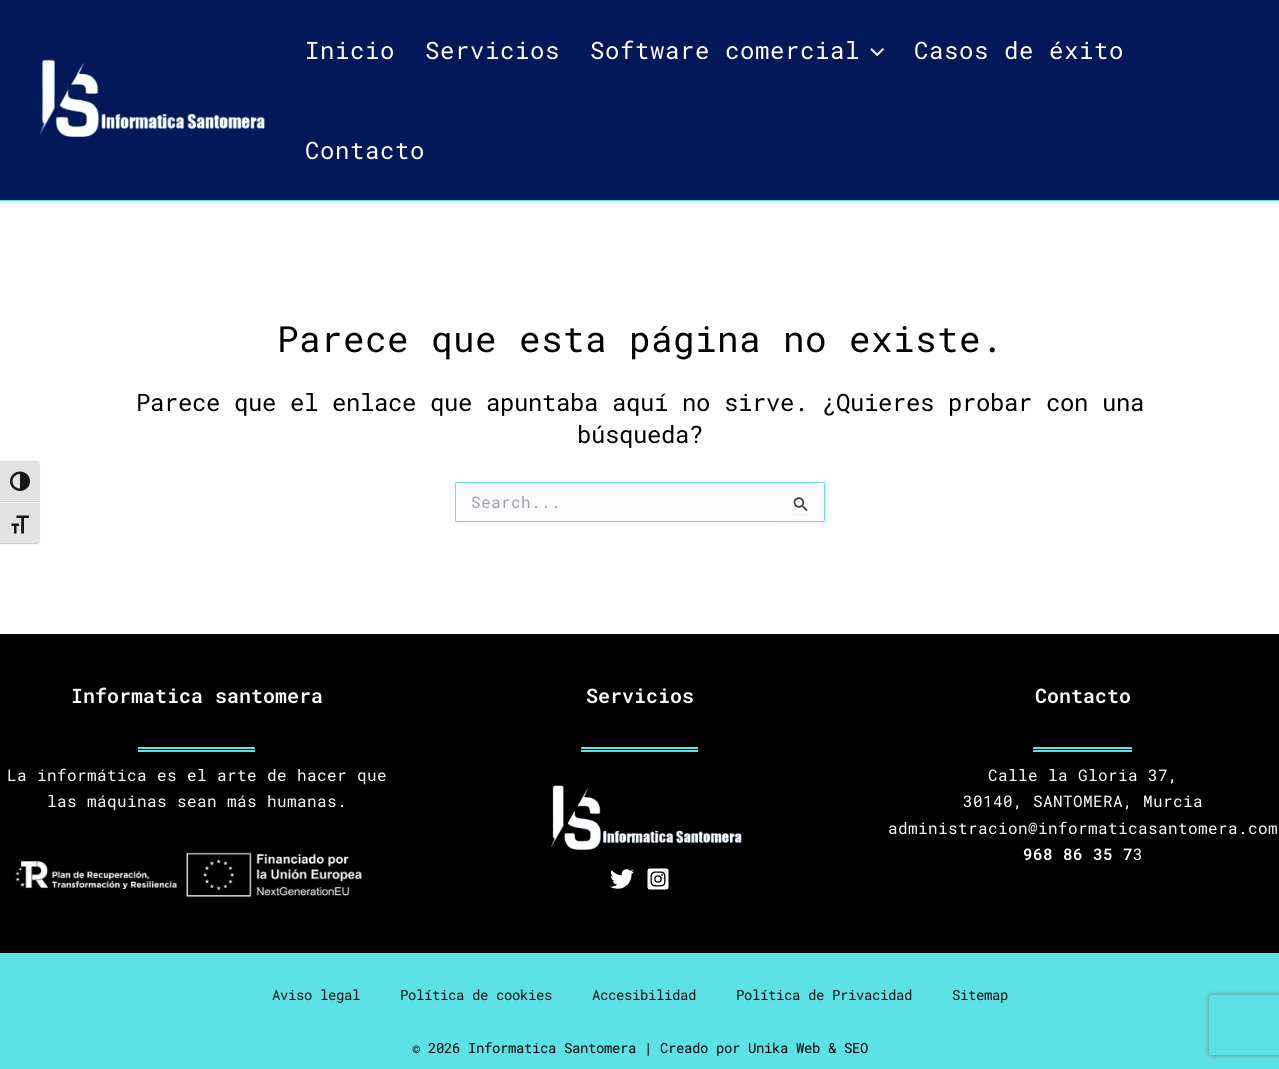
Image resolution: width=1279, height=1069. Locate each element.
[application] (872, 50)
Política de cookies (476, 994)
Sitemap (980, 994)
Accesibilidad (644, 994)
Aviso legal (316, 994)
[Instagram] (658, 879)
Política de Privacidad (824, 994)
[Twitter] (622, 879)
